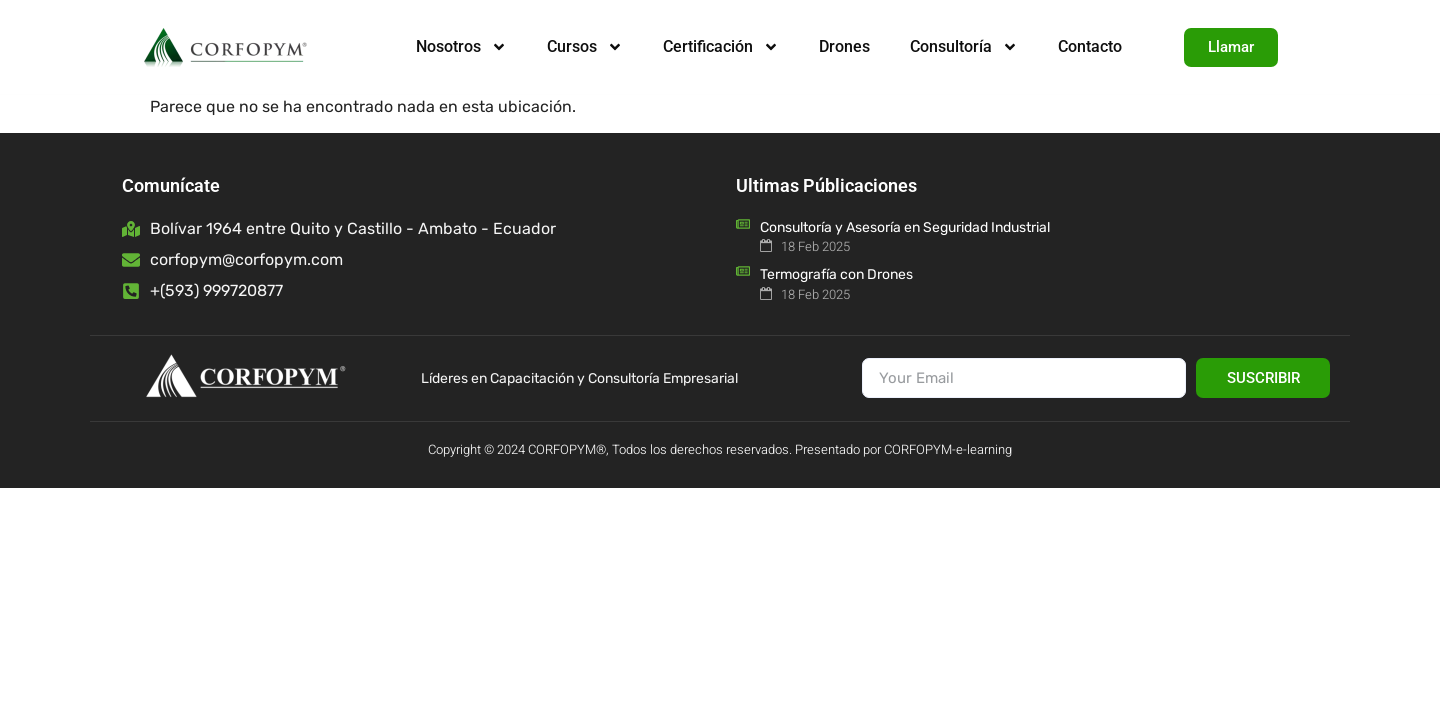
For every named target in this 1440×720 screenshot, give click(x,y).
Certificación (721, 47)
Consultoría (964, 47)
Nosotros (461, 47)
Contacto (1090, 46)
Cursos (585, 47)
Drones (844, 46)
